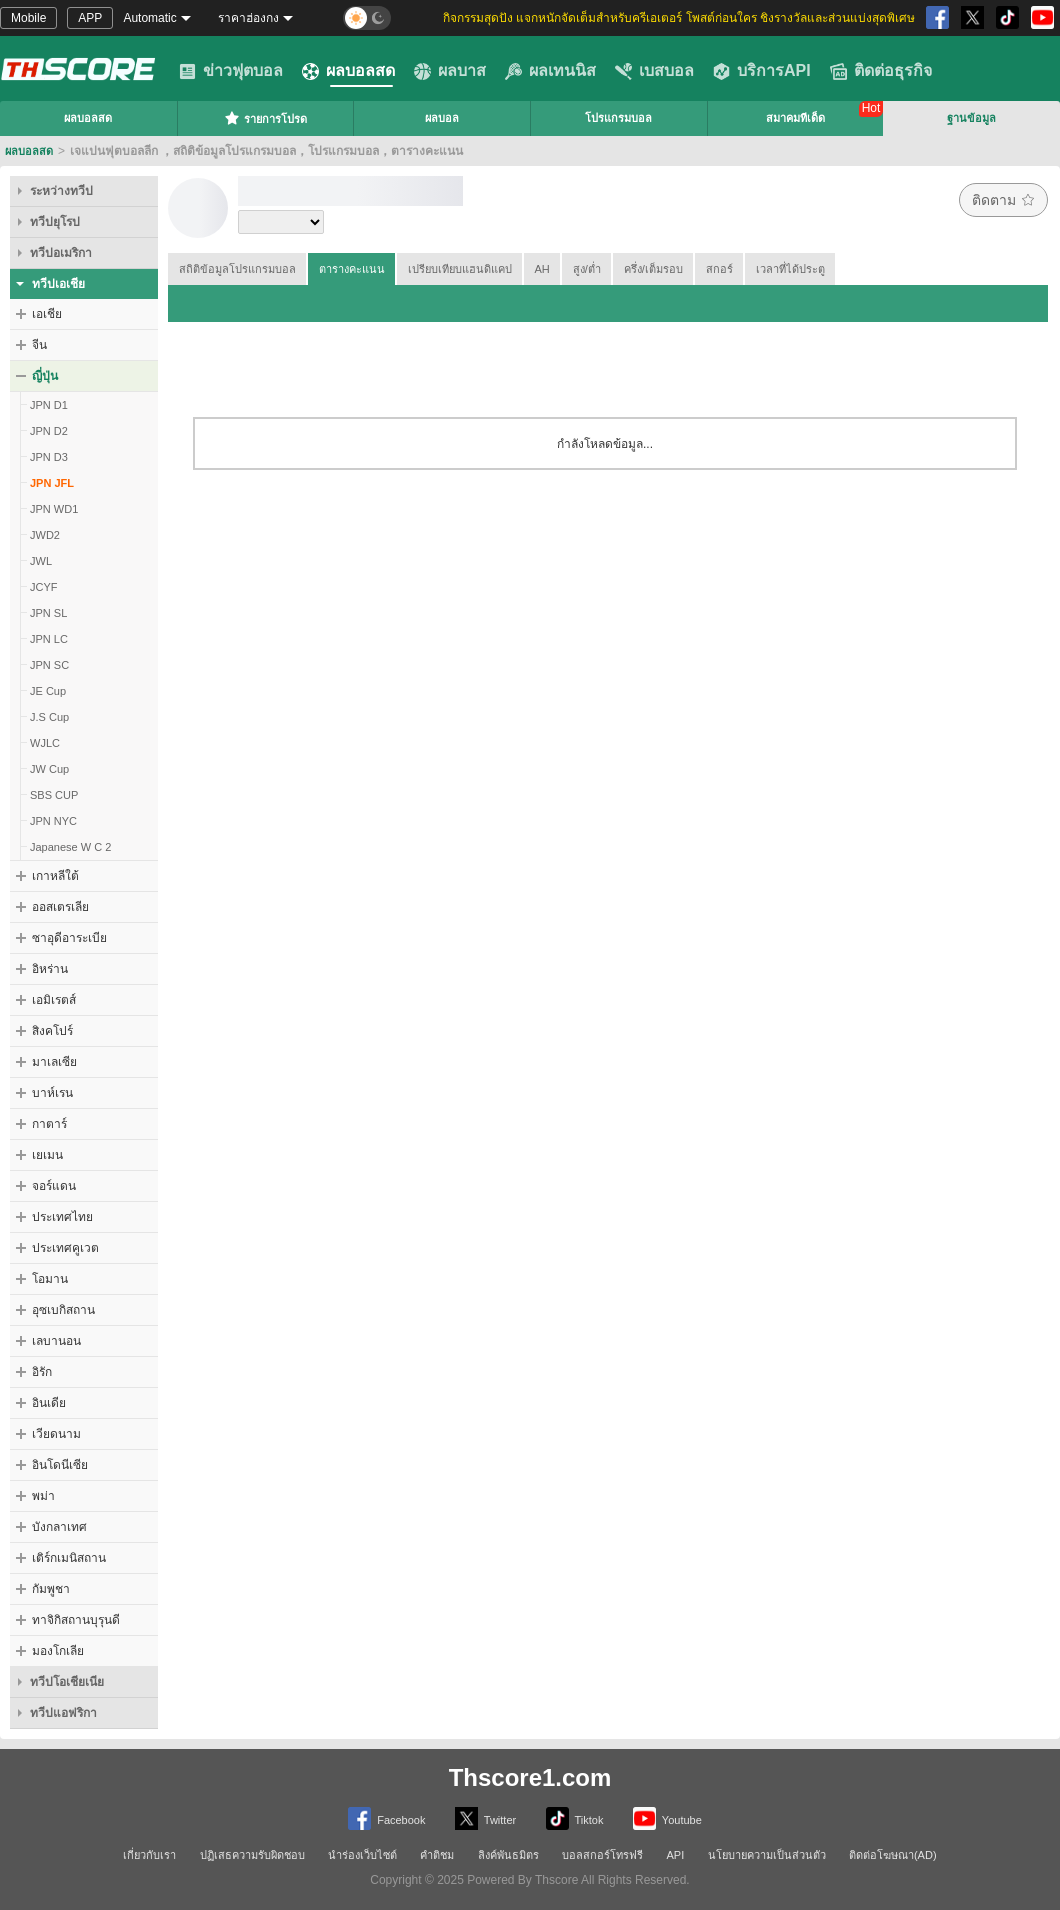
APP (90, 18)
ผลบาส (450, 71)
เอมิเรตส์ (54, 1000)
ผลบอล (442, 118)
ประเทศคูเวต (65, 1248)
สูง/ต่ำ (587, 269)
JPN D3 (49, 457)
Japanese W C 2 (70, 847)
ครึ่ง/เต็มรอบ (653, 269)
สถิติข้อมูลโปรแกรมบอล (237, 269)
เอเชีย (47, 314)
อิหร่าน (50, 969)
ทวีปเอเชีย (58, 284)
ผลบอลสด (348, 71)
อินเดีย (49, 1403)
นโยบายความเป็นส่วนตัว (767, 1855)
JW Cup (49, 769)
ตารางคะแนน (352, 269)
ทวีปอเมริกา (61, 253)
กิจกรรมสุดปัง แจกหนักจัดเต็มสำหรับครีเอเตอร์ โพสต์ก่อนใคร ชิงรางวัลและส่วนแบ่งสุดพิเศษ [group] (679, 18)
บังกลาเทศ (59, 1527)
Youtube (667, 1818)
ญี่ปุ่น (45, 376)
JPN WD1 (54, 509)
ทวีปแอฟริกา (63, 1713)
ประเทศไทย (62, 1217)
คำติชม (437, 1855)
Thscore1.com (530, 1777)
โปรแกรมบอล (618, 118)
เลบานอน (56, 1341)
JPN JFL (52, 483)
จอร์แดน (54, 1186)
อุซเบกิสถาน (63, 1310)
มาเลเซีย (54, 1062)
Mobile (28, 18)
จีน (39, 345)
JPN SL (48, 613)
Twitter (485, 1818)
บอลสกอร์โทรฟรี (602, 1855)
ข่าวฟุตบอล (231, 71)
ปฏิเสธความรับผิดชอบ (252, 1855)
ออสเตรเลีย (60, 907)
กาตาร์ (49, 1124)
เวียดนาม (56, 1434)
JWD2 (45, 535)
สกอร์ (719, 269)
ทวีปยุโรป (55, 222)
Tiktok (575, 1818)
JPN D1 (49, 405)
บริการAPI (762, 71)
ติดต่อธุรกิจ (881, 71)
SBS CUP (54, 795)
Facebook (386, 1818)
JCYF (44, 587)
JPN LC (49, 639)
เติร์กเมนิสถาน (69, 1558)
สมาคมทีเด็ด (795, 118)
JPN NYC (53, 821)
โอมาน (50, 1279)
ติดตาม (1003, 200)
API (676, 1855)
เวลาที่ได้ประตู (790, 269)
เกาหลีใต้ (55, 876)
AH (542, 269)
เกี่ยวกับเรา (149, 1855)
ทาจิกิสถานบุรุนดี (76, 1620)
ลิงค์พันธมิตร (508, 1855)
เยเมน (47, 1155)
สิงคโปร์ (52, 1031)
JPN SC (49, 665)
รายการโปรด (265, 118)
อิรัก (42, 1372)
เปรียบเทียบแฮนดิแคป (460, 269)
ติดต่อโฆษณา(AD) (893, 1855)
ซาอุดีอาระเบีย (69, 938)
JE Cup (48, 691)
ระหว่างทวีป (61, 191)
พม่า (43, 1496)
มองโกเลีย (58, 1651)
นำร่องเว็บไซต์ (362, 1855)
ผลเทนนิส (550, 71)
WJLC (45, 743)
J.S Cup (49, 717)
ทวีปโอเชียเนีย (67, 1682)
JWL (41, 561)
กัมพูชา (51, 1589)
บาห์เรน (52, 1093)
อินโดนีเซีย (60, 1465)
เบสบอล (654, 71)
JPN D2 (49, 431)
